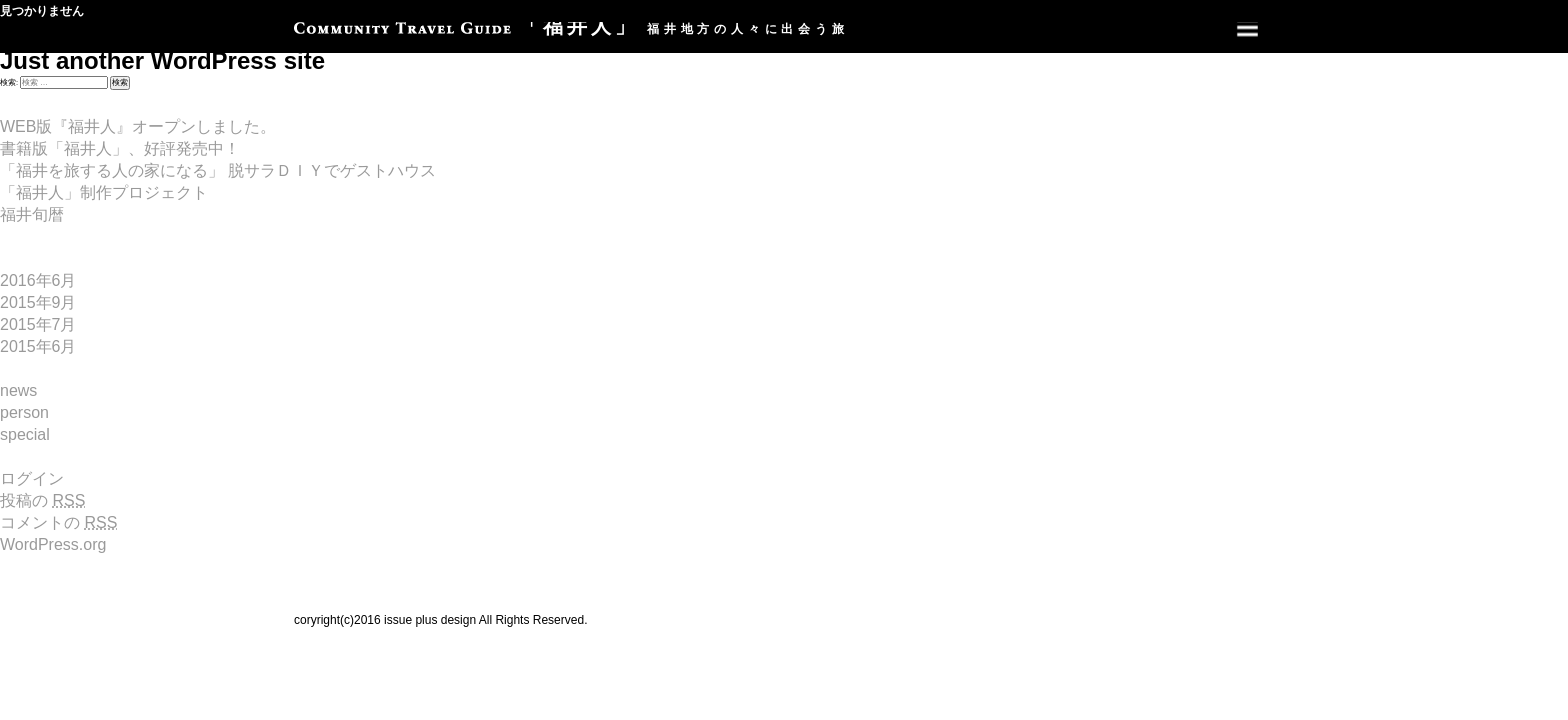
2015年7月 (38, 324)
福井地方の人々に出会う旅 (571, 29)
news (18, 390)
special (25, 434)
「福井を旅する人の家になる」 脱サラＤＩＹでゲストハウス (218, 170)
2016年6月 (38, 280)
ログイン (32, 478)
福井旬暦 (32, 214)
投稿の (42, 500)
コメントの (58, 522)
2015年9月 (38, 302)
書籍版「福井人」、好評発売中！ (120, 148)
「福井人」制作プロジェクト (104, 192)
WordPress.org (53, 544)
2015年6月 (38, 346)
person (24, 412)
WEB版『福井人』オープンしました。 (138, 126)
